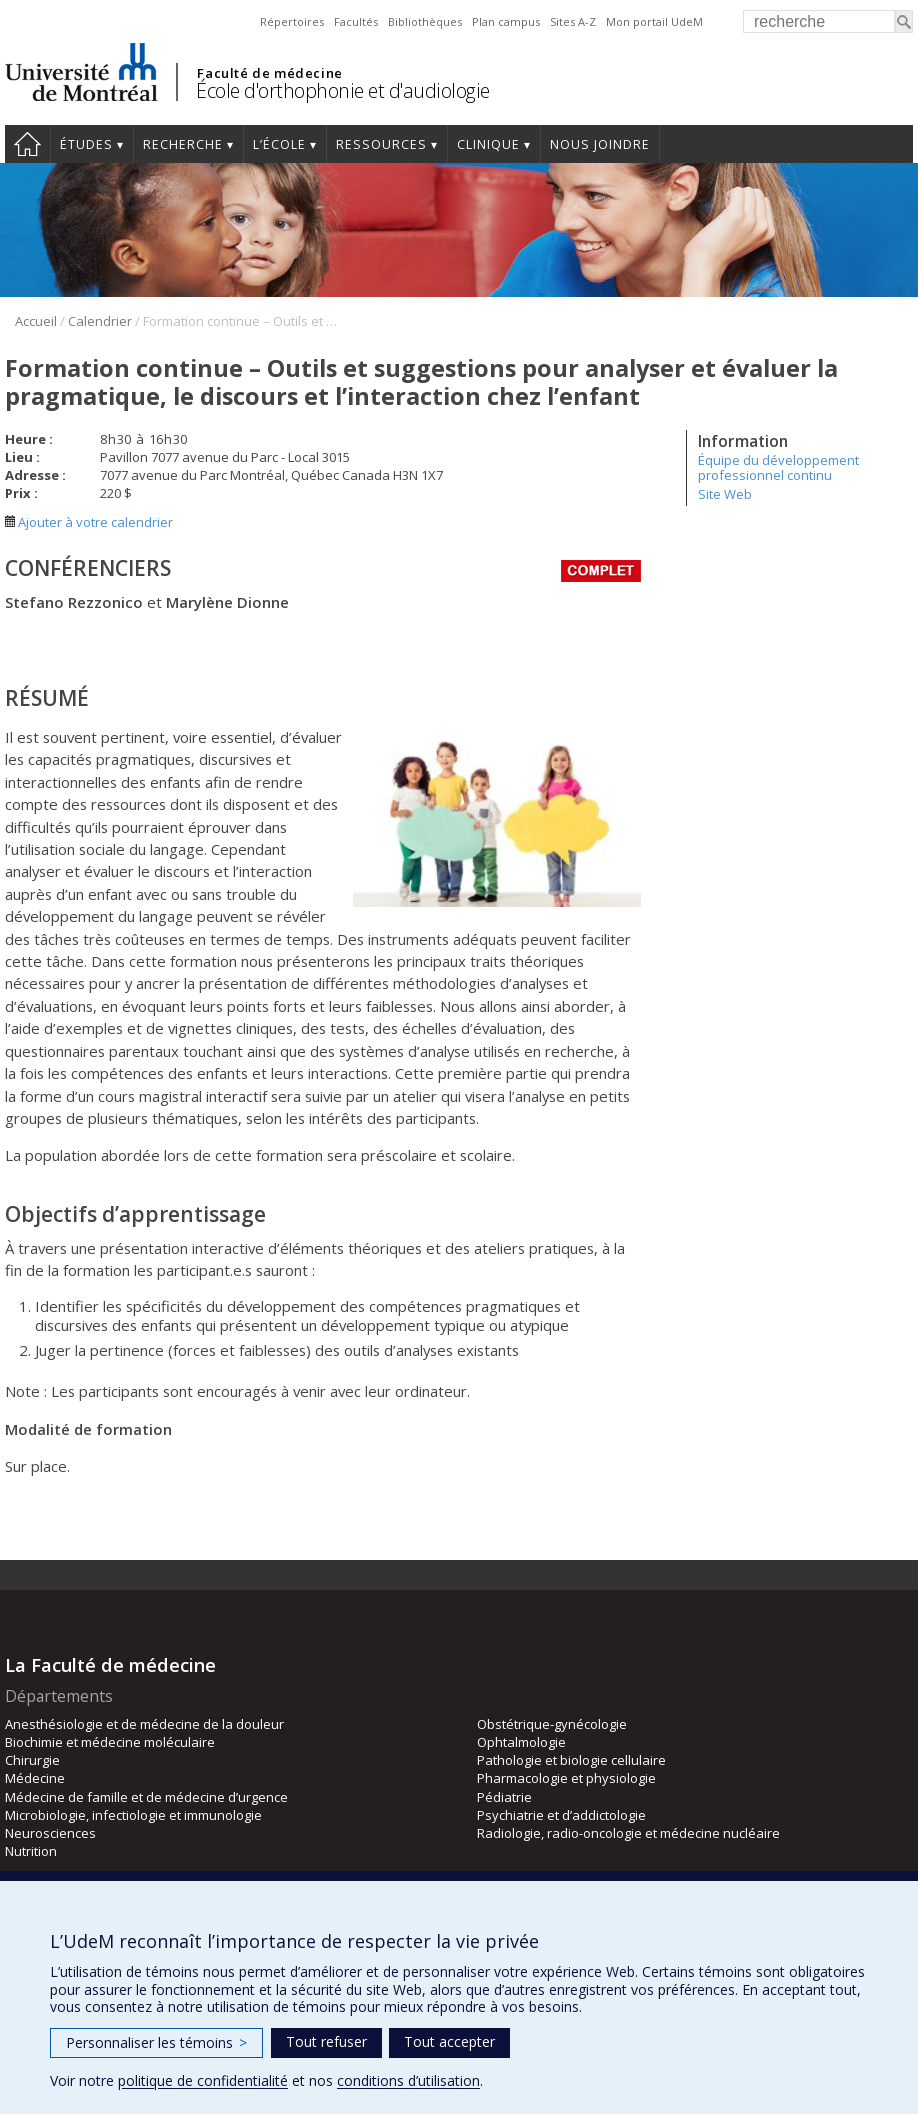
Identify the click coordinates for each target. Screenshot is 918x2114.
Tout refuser (326, 2041)
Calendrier (100, 321)
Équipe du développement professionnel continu (778, 467)
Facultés (356, 21)
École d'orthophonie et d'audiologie (343, 90)
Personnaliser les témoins (156, 2042)
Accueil (27, 144)
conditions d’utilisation (408, 2080)
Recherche (183, 144)
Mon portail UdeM (654, 21)
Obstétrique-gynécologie (552, 1724)
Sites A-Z (573, 21)
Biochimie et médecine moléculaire (110, 1742)
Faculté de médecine (269, 73)
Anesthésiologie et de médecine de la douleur (144, 1724)
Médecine (35, 1778)
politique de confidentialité (203, 2080)
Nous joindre (600, 144)
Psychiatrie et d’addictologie (561, 1815)
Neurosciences (50, 1833)
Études (86, 144)
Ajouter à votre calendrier (89, 522)
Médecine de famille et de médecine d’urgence (146, 1797)
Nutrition (31, 1851)
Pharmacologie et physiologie (566, 1778)
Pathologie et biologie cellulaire (571, 1760)
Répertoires (292, 21)
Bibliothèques (425, 21)
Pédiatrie (504, 1797)
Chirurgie (32, 1760)
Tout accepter (449, 2041)
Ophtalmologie (521, 1742)
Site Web (725, 494)
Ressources (381, 144)
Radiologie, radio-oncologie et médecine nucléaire (628, 1833)
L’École (279, 144)
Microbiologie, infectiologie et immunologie (133, 1815)
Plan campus (506, 21)
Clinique (488, 144)
